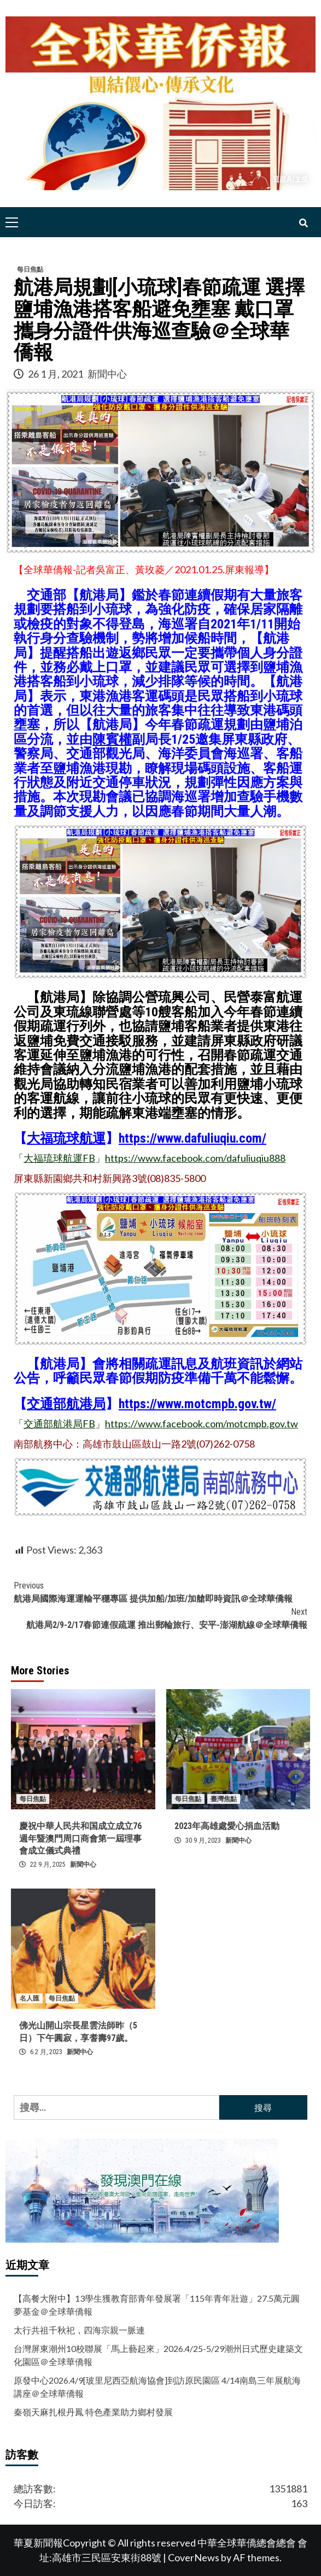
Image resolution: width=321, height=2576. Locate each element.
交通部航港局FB (59, 1424)
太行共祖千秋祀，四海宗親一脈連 (79, 2330)
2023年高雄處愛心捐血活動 (226, 1826)
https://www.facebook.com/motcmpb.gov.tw (201, 1424)
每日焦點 (30, 269)
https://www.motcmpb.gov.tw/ (197, 1403)
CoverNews (193, 2557)
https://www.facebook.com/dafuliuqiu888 (195, 1158)
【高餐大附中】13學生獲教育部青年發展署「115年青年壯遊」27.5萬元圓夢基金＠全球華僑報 (157, 2304)
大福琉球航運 (66, 1138)
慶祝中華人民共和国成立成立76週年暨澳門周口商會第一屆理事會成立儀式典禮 (80, 1838)
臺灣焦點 (224, 1799)
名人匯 (29, 1998)
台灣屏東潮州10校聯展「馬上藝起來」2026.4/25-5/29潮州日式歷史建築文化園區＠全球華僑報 (158, 2355)
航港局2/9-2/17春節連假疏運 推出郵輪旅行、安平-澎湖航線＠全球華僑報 (160, 1617)
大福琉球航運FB (59, 1158)
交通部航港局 (66, 1403)
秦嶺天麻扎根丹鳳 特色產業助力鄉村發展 (93, 2412)
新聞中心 (107, 374)
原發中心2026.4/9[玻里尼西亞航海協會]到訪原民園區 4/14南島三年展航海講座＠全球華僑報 (157, 2386)
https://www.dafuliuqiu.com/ (192, 1138)
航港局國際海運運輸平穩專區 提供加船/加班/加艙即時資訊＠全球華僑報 (160, 1591)
